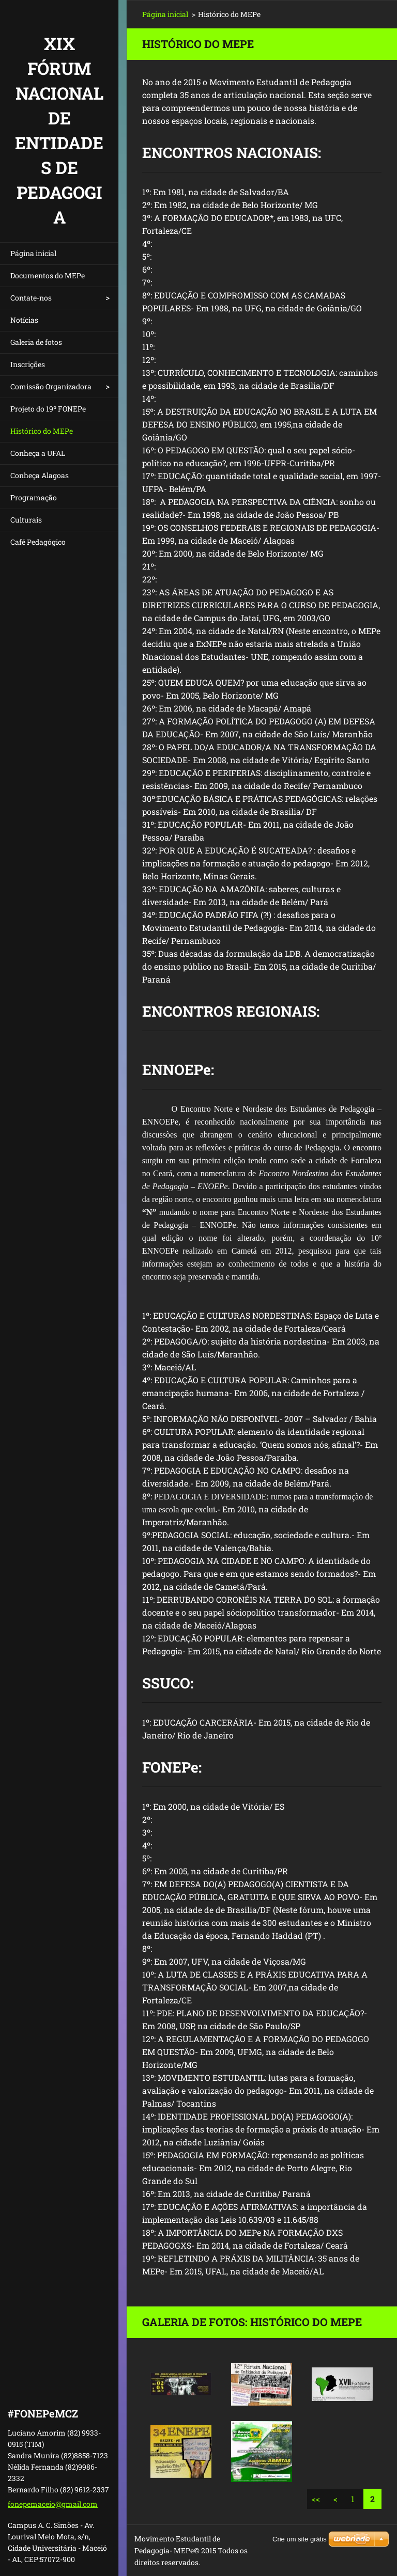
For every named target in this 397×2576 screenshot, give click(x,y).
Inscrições (27, 364)
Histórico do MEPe (41, 431)
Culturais (26, 520)
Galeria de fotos (36, 342)
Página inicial (33, 253)
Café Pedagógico (38, 542)
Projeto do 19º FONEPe (48, 409)
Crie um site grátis (299, 2539)
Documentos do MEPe (47, 275)
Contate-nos (31, 298)
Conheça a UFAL (37, 453)
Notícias (24, 320)
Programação (33, 497)
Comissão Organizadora (50, 386)
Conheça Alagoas (39, 475)
